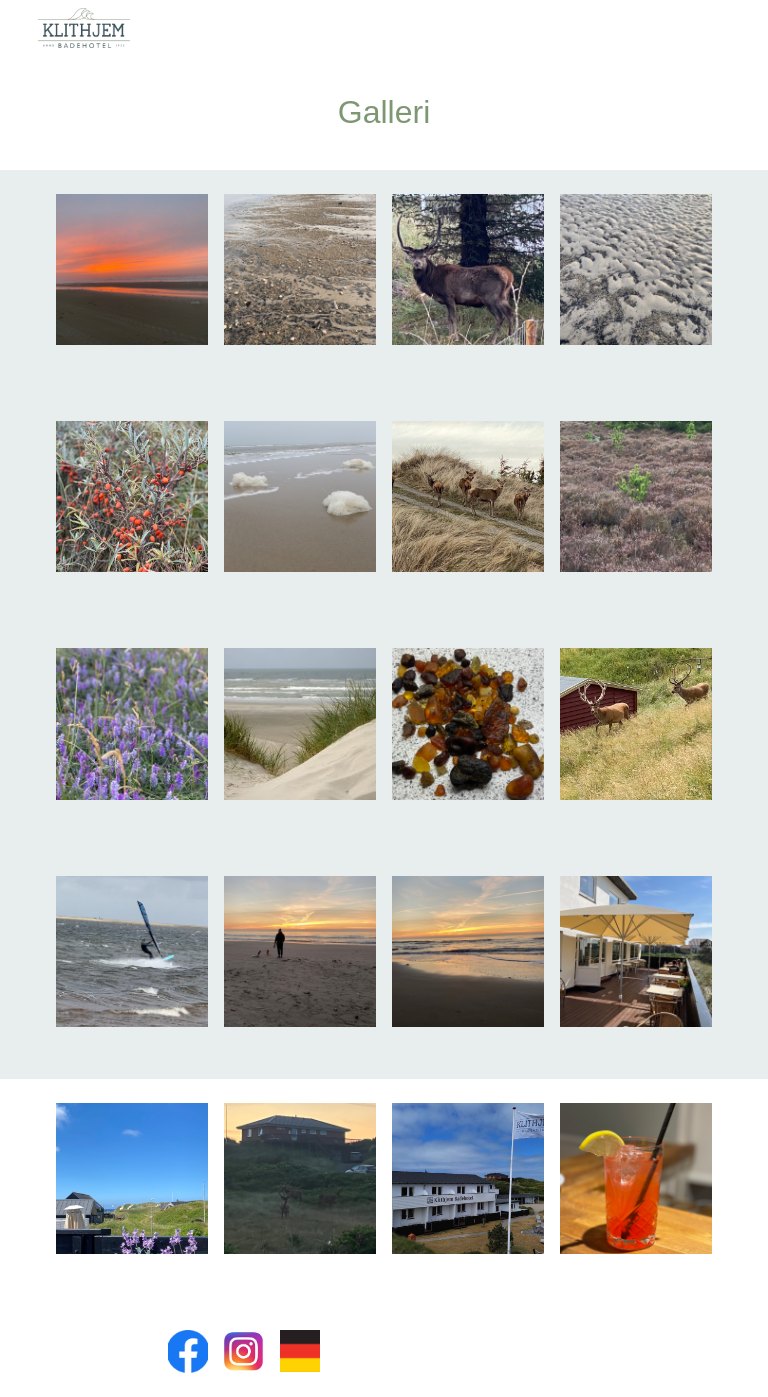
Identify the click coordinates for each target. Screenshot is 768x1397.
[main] (383, 113)
